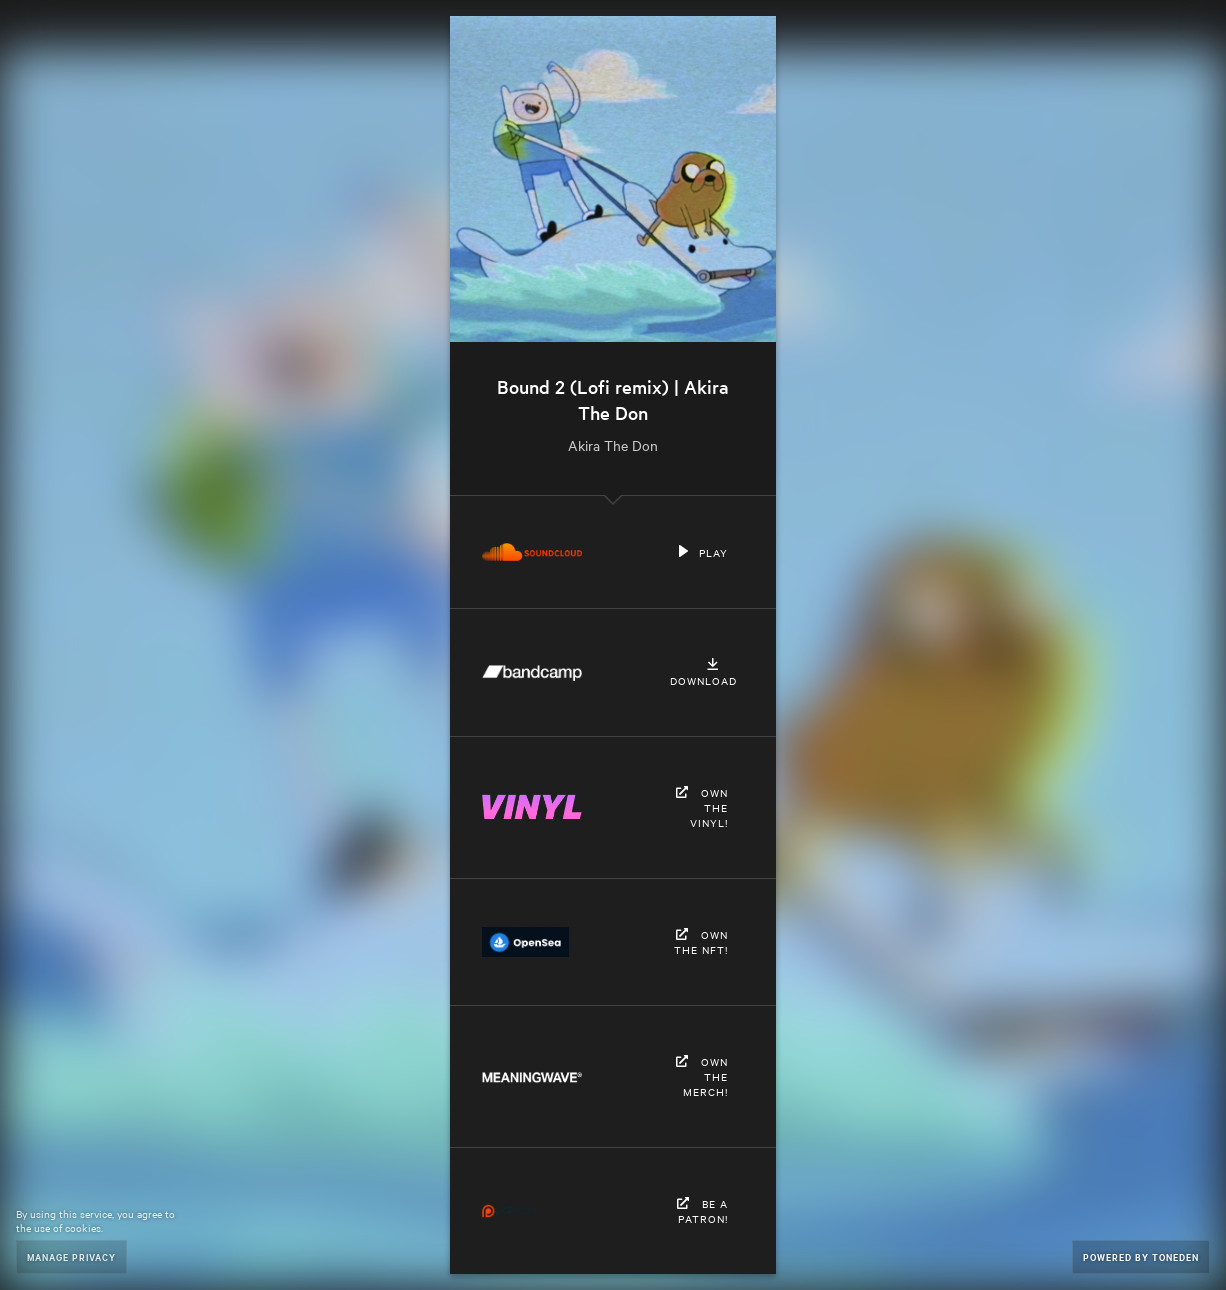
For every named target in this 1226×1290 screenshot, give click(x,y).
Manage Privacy (71, 1256)
